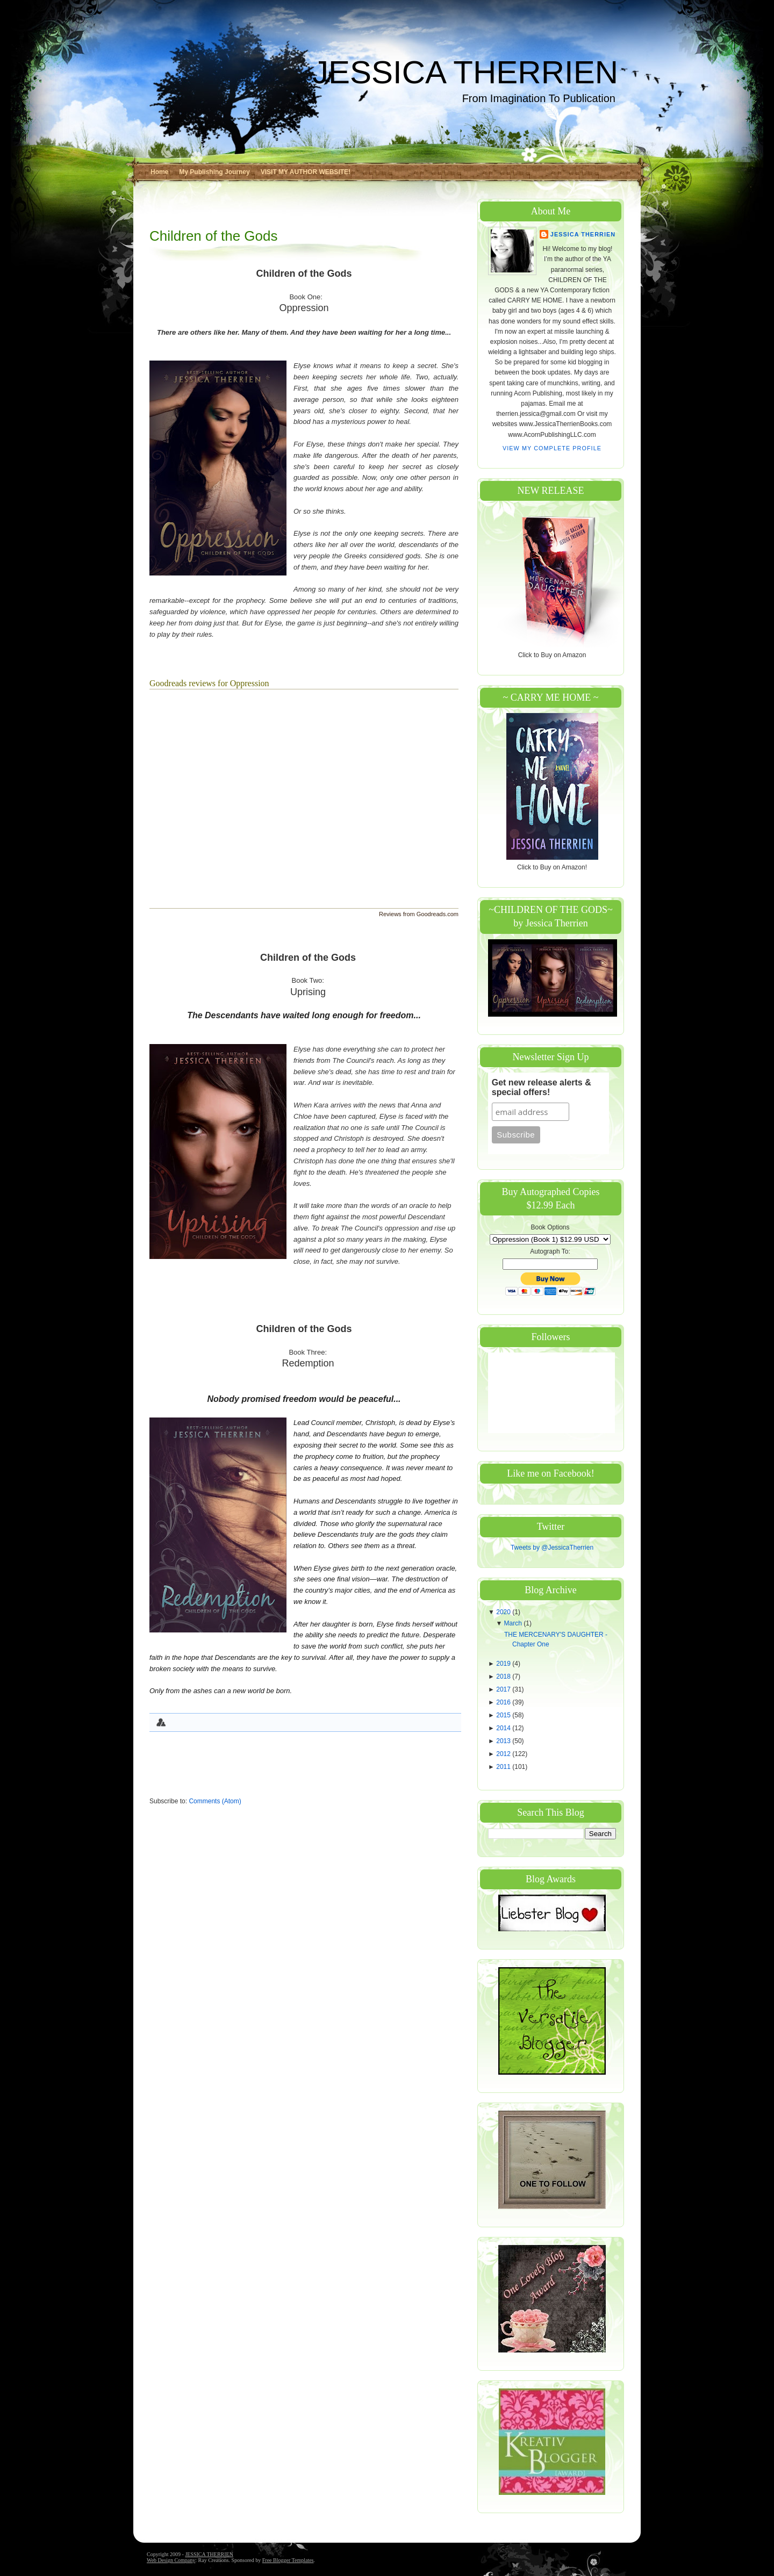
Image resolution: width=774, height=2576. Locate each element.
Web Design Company (171, 2560)
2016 (504, 1702)
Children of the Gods (213, 236)
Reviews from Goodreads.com (418, 914)
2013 (504, 1741)
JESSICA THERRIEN (465, 72)
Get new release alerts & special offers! (541, 1087)
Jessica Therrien (582, 234)
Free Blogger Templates (288, 2560)
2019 (504, 1663)
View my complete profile (552, 448)
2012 (504, 1754)
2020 (504, 1612)
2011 (504, 1767)
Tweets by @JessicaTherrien (552, 1547)
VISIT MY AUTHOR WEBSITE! (305, 172)
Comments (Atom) (215, 1801)
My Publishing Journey (214, 172)
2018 (504, 1676)
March (514, 1623)
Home (159, 172)
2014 (504, 1728)
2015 (504, 1715)
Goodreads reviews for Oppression (209, 683)
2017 (504, 1689)
